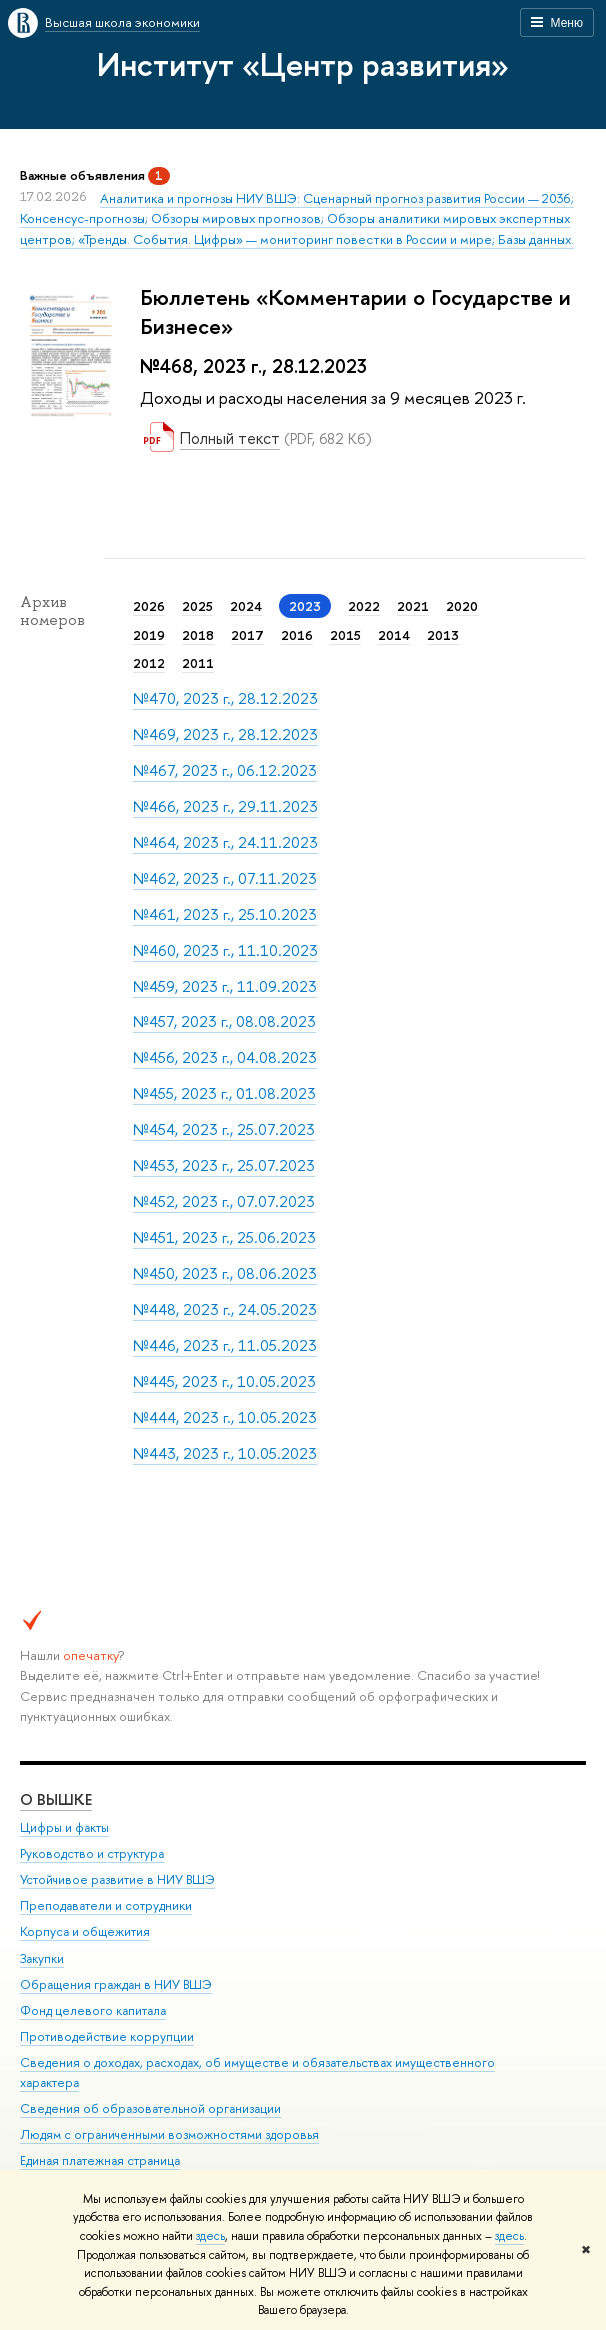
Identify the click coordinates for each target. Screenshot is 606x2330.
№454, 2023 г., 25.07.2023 (224, 1129)
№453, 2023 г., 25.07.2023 (224, 1165)
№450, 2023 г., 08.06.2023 (225, 1273)
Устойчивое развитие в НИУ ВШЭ (117, 1879)
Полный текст (230, 438)
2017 (247, 635)
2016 (297, 635)
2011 (198, 663)
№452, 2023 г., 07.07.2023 (224, 1201)
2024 (246, 606)
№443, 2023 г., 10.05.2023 (225, 1453)
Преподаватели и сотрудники (106, 1905)
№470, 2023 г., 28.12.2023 (225, 698)
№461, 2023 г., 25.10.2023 (225, 914)
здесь (210, 2236)
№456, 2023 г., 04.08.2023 (225, 1057)
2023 (305, 606)
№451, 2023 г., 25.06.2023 (224, 1237)
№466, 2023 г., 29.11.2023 (225, 806)
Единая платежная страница (100, 2160)
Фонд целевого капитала (93, 2010)
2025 (197, 606)
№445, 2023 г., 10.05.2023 (224, 1381)
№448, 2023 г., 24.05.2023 (225, 1309)
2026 (149, 606)
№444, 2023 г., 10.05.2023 (225, 1417)
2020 (462, 606)
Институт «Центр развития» (303, 64)
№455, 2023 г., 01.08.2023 (224, 1093)
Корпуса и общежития (85, 1931)
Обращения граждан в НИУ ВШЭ (116, 1984)
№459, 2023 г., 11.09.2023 (225, 986)
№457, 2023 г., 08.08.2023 (224, 1021)
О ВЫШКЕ (56, 1799)
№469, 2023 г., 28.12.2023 (225, 734)
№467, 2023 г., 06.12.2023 (225, 770)
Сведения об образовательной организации (150, 2108)
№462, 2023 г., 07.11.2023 (225, 878)
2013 (443, 635)
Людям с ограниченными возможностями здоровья (169, 2134)
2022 (364, 606)
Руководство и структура (92, 1853)
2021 (413, 606)
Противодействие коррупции (107, 2036)
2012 (149, 663)
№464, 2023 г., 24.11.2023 (225, 842)
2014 (394, 635)
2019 (149, 635)
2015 (345, 635)
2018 (198, 635)
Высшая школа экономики (122, 22)
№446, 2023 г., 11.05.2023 (225, 1345)
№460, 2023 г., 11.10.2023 (225, 950)
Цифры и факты (64, 1827)
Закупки (42, 1958)
